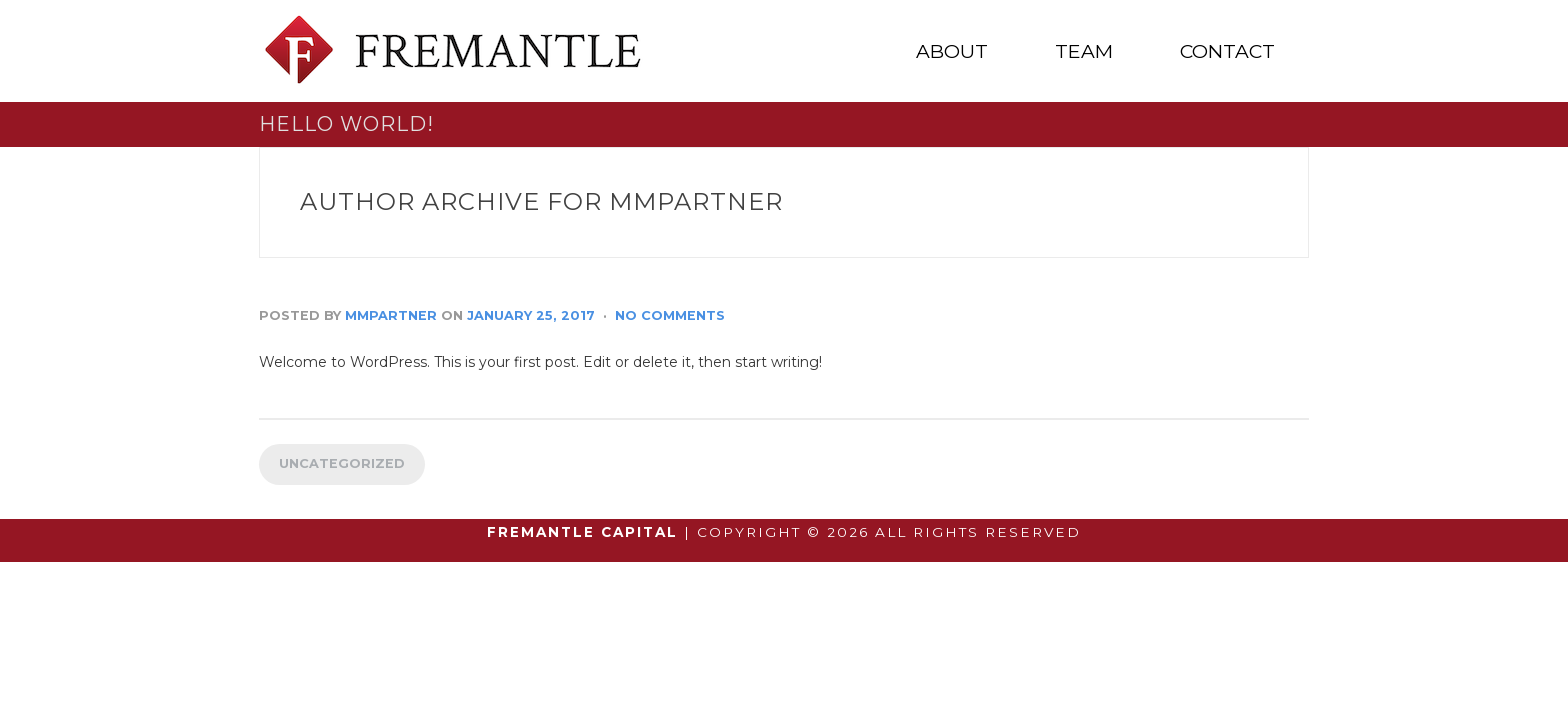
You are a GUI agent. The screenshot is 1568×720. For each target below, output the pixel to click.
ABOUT (952, 51)
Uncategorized (342, 463)
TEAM (1084, 51)
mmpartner (391, 315)
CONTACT (1227, 51)
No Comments (670, 315)
